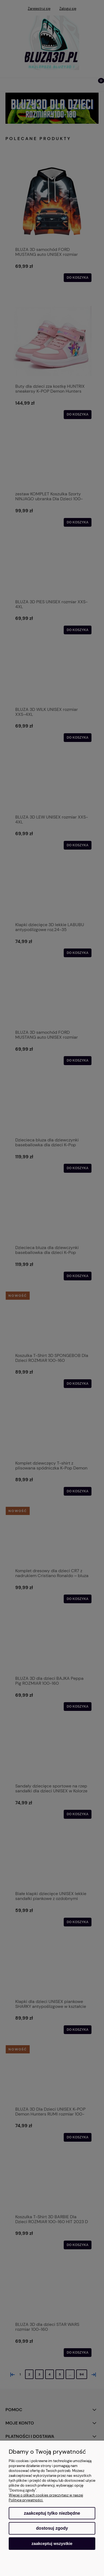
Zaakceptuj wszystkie (52, 2543)
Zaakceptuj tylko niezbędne (52, 2513)
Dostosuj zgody (52, 2528)
